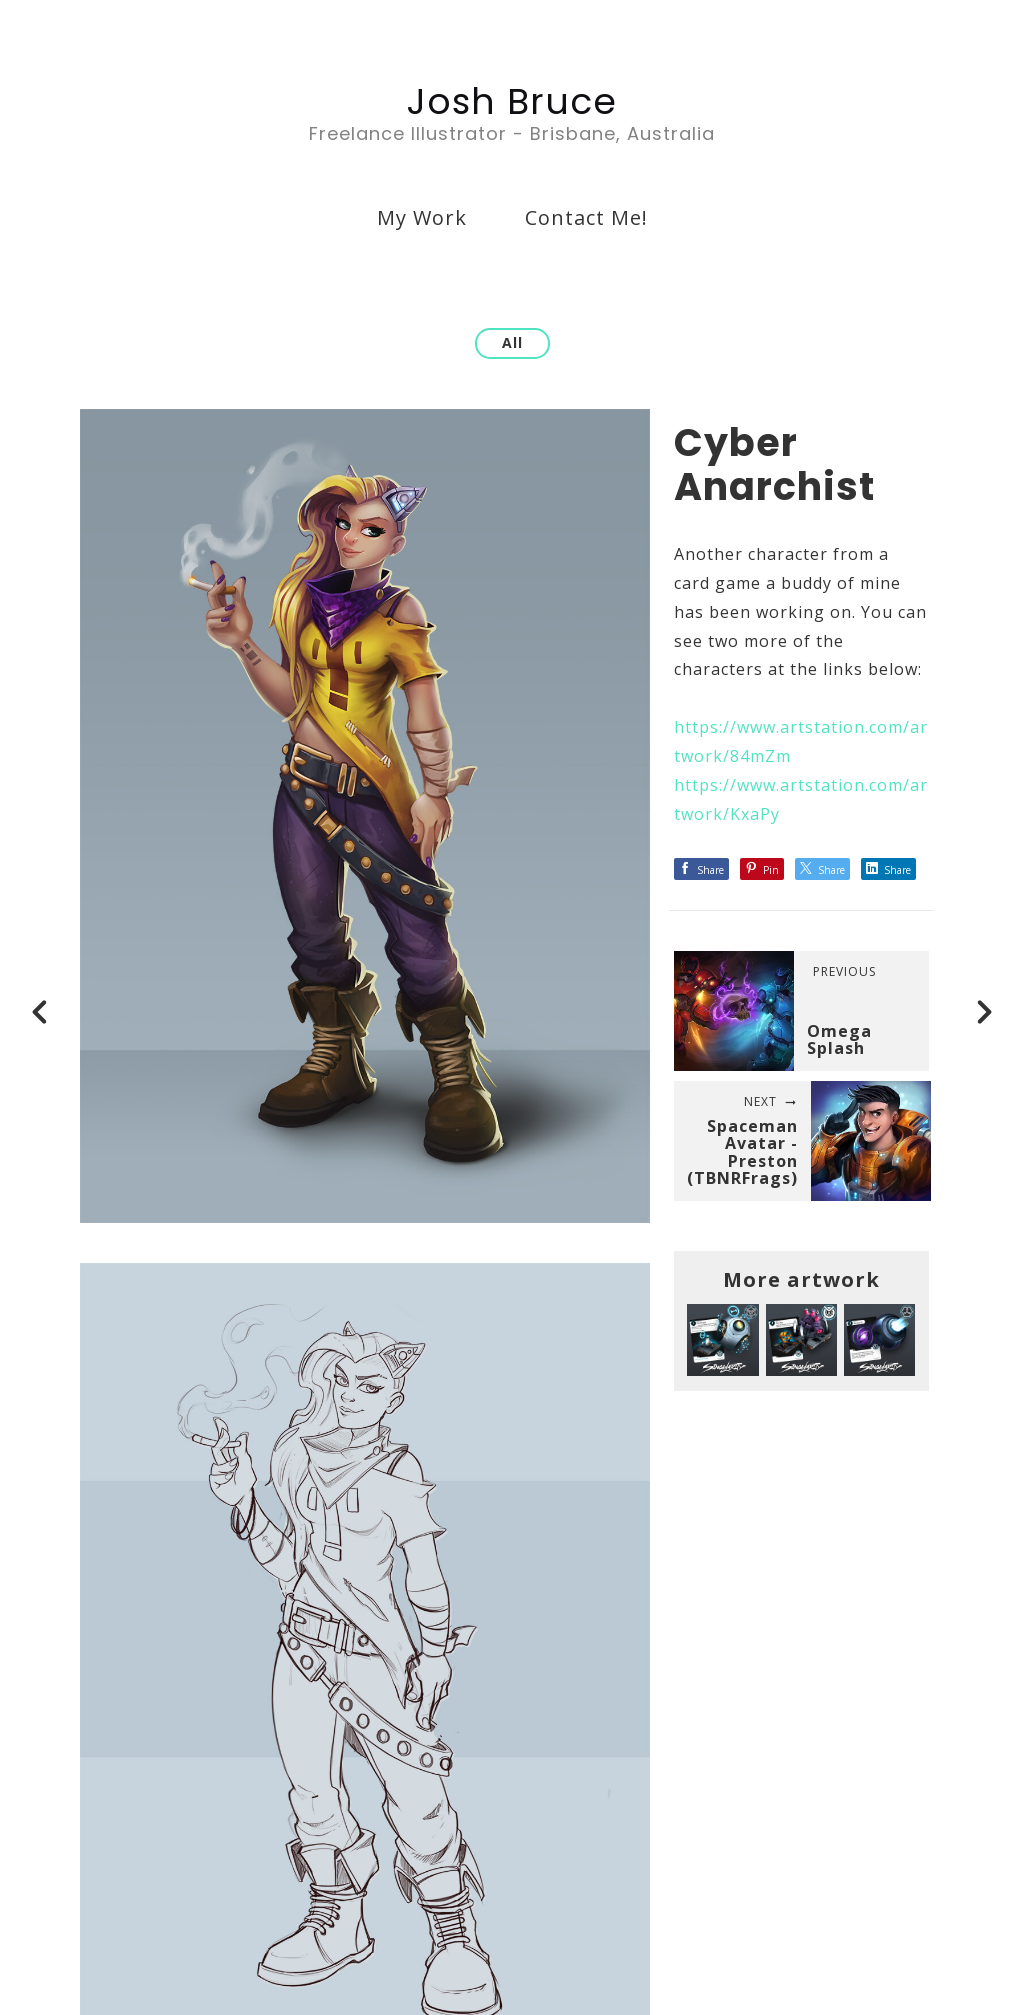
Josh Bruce (512, 101)
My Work (422, 217)
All (512, 342)
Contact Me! (586, 217)
